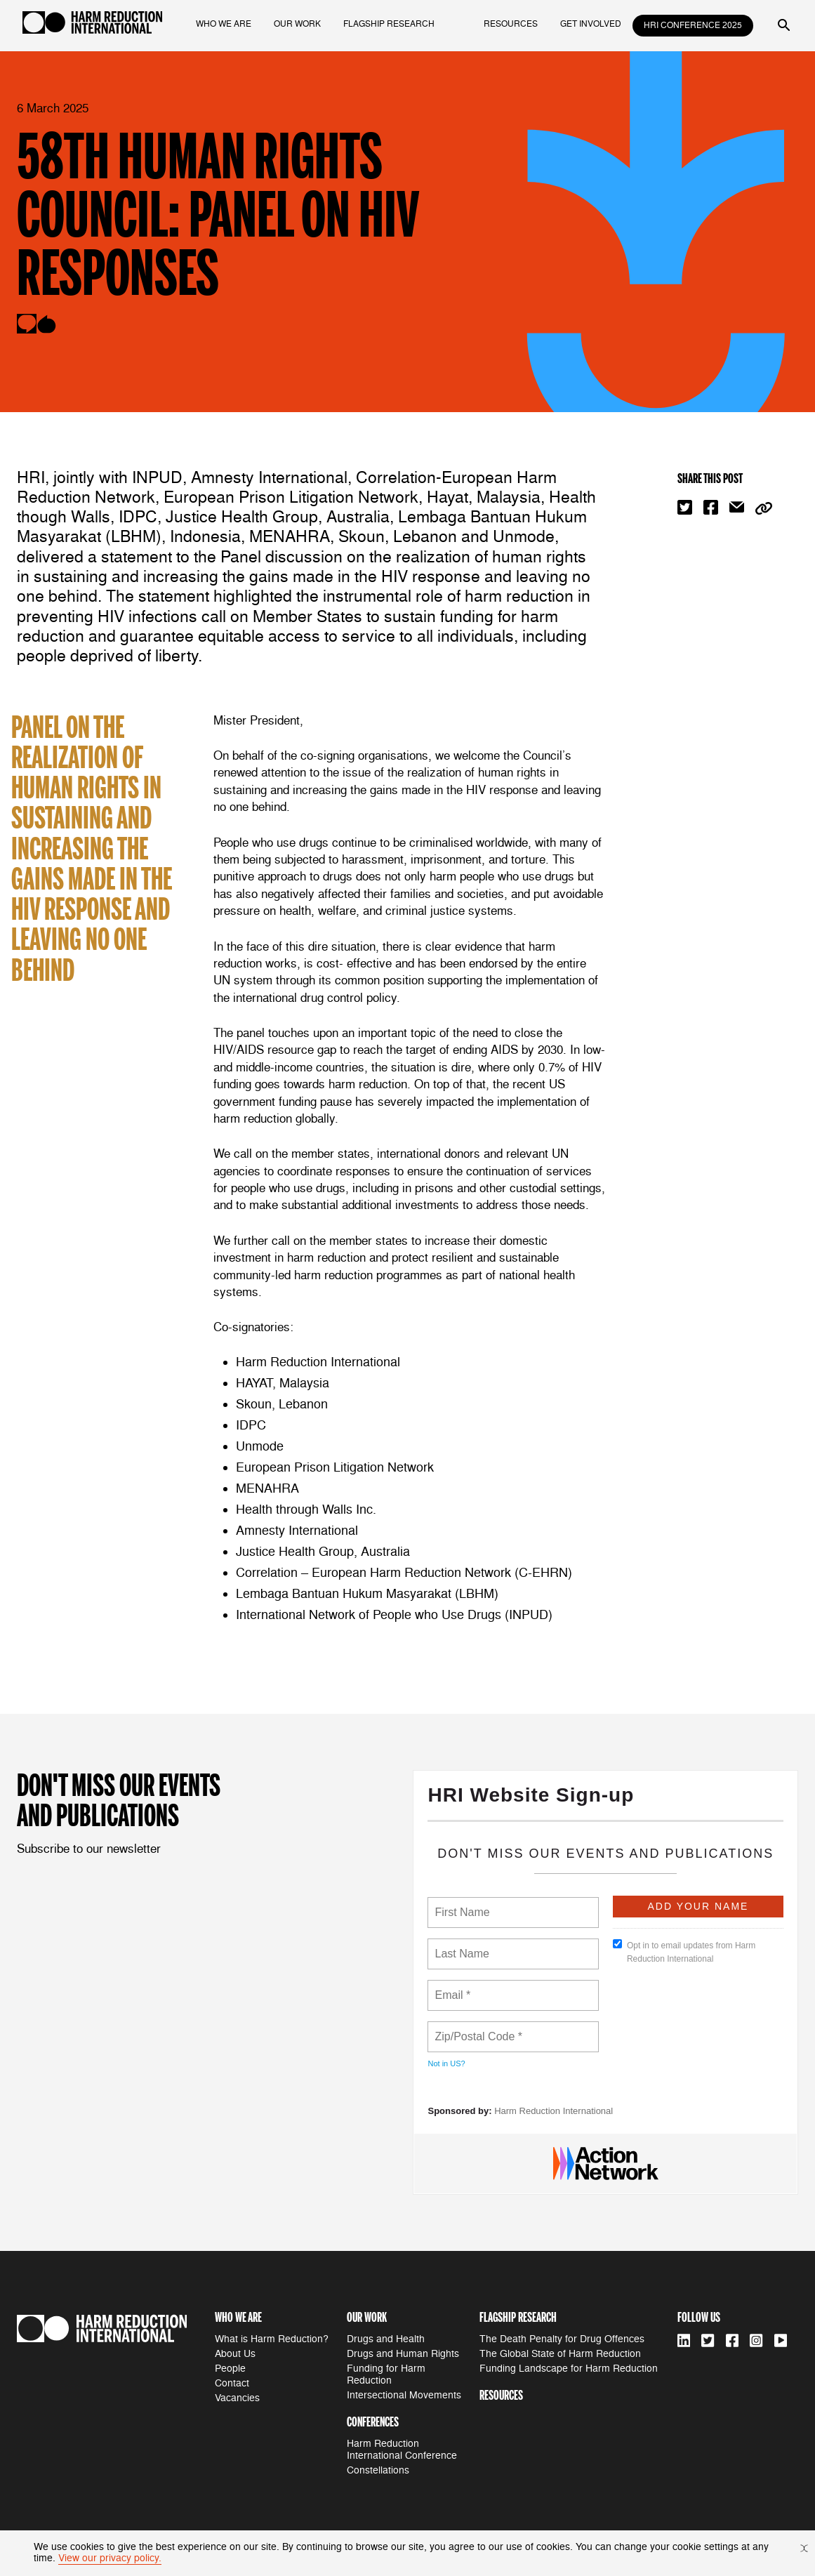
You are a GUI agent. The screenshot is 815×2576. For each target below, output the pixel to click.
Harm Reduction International (553, 2111)
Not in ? (446, 2063)
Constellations (378, 2470)
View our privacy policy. (109, 2558)
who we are (223, 24)
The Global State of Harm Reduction (560, 2354)
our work (297, 24)
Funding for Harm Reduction (386, 2374)
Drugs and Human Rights (403, 2354)
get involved (590, 24)
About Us (235, 2354)
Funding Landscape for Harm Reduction (568, 2368)
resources (511, 24)
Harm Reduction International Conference (402, 2450)
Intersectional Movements (404, 2395)
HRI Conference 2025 (693, 25)
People (230, 2368)
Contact (232, 2383)
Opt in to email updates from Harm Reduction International (684, 1951)
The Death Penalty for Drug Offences (561, 2339)
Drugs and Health (386, 2339)
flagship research (389, 24)
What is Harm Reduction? (272, 2339)
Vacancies (237, 2398)
